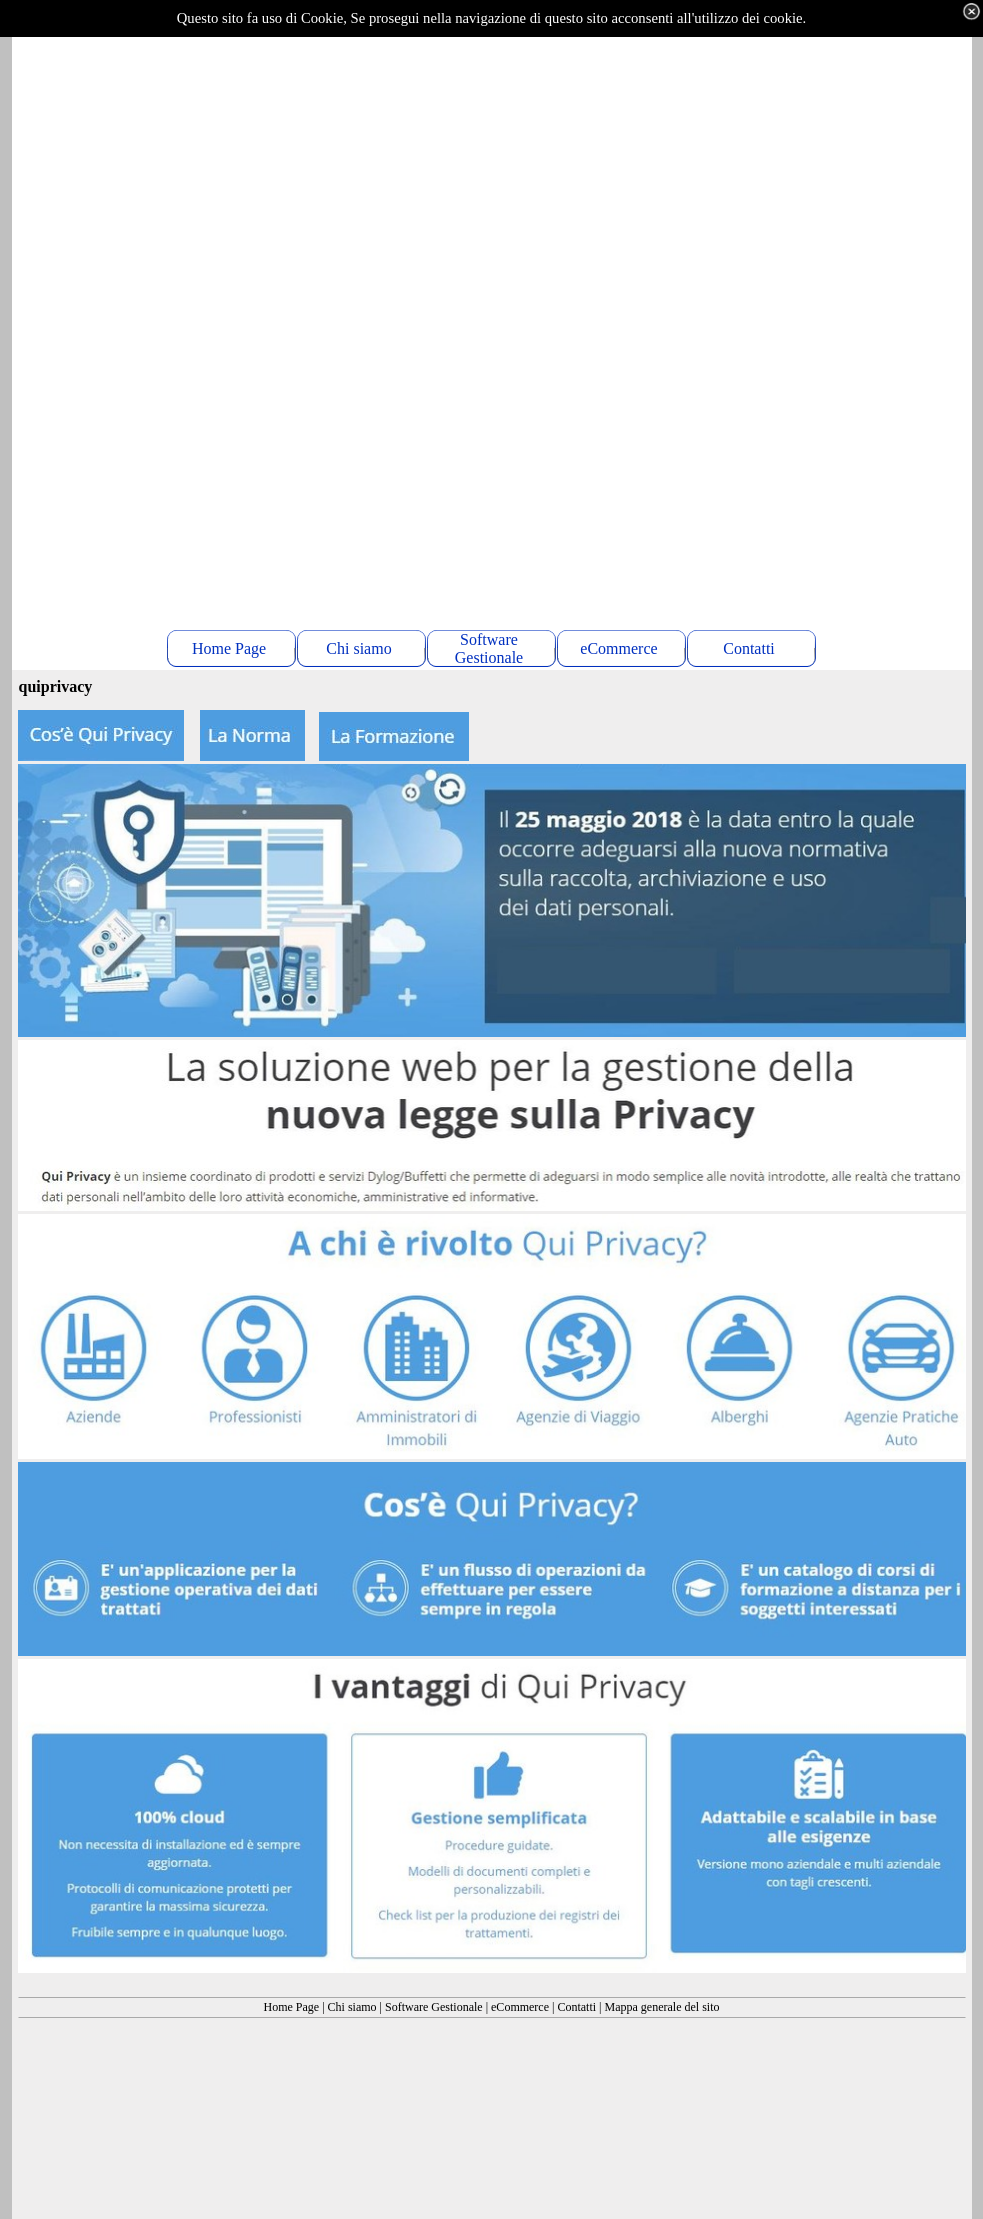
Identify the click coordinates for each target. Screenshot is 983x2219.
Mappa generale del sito (662, 2007)
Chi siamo (352, 2007)
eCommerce (520, 2007)
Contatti (576, 2007)
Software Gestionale (434, 2007)
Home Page (292, 2007)
